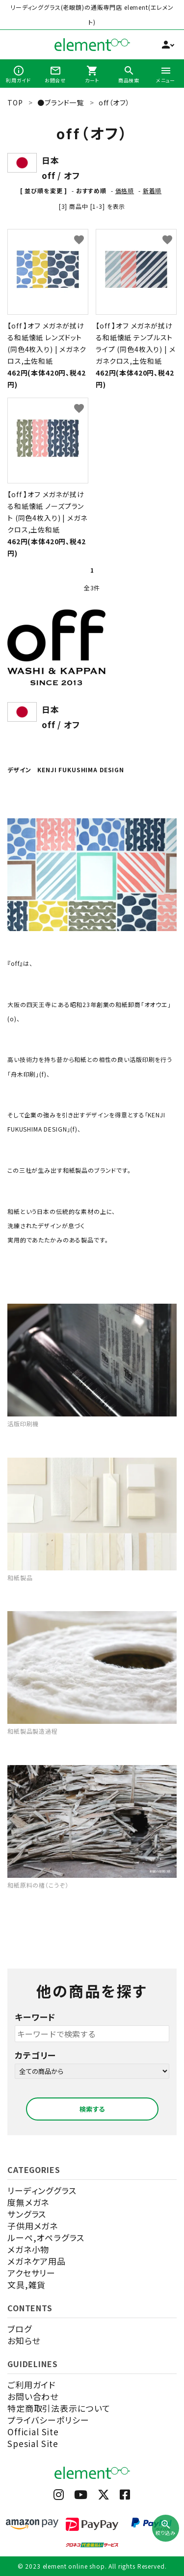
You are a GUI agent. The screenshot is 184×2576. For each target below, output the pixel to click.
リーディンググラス (42, 2190)
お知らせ (23, 2340)
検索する (92, 2109)
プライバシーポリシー (48, 2420)
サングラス (26, 2214)
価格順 (124, 190)
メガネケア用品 (36, 2261)
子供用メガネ (32, 2226)
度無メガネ (28, 2202)
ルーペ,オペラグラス (45, 2237)
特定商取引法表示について (58, 2408)
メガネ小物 (28, 2249)
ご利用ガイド (31, 2384)
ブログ (19, 2329)
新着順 (152, 190)
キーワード (35, 2017)
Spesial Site (32, 2443)
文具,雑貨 (26, 2284)
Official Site (33, 2431)
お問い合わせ (32, 2396)
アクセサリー (31, 2273)
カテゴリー (35, 2055)
